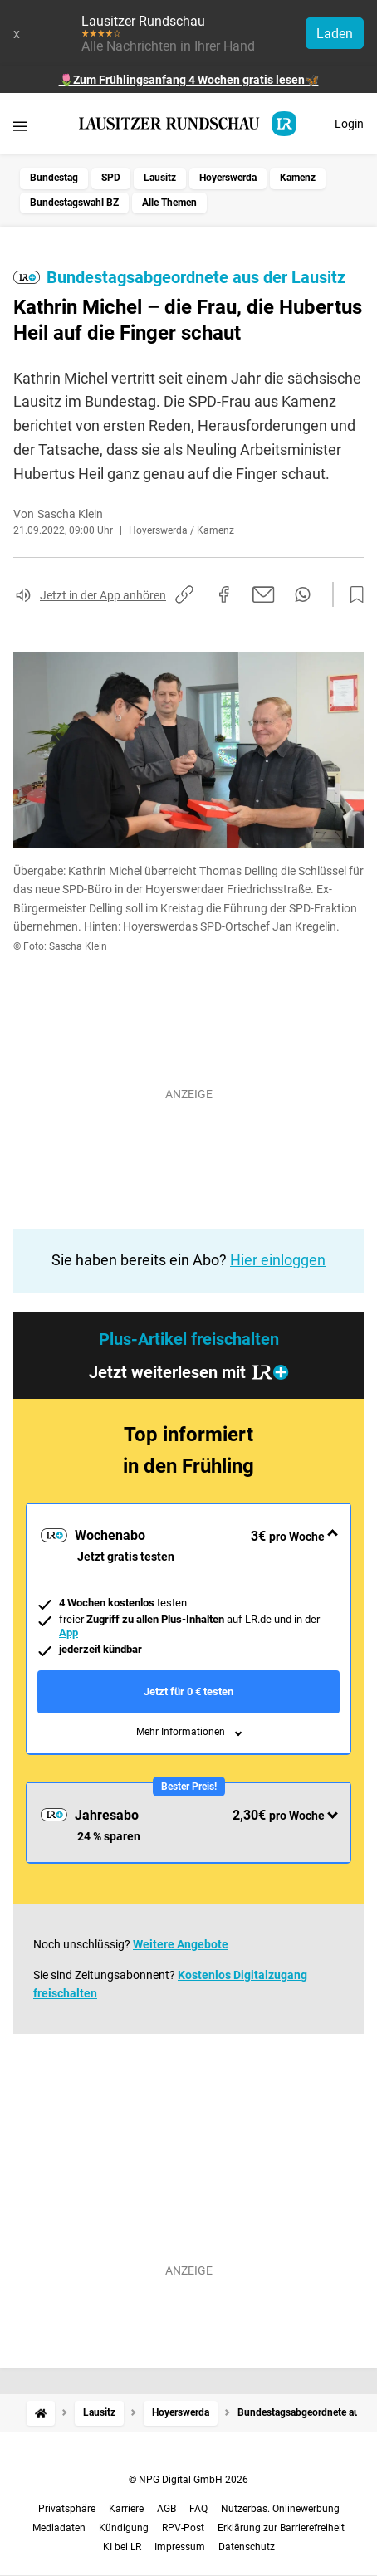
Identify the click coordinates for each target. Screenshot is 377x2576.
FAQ (198, 2509)
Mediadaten (59, 2528)
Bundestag (54, 177)
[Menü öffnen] (20, 126)
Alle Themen (169, 202)
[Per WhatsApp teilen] (302, 594)
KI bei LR (122, 2547)
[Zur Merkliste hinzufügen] (352, 595)
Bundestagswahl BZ (74, 202)
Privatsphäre (66, 2509)
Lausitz (160, 177)
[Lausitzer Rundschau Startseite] (188, 123)
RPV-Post (183, 2528)
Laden (334, 34)
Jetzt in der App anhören (103, 595)
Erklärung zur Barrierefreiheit (281, 2528)
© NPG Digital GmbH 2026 (188, 2480)
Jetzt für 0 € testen (188, 1691)
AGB (166, 2509)
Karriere (126, 2509)
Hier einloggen (278, 1259)
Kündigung (124, 2528)
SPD (110, 177)
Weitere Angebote (180, 1944)
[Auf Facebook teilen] (224, 594)
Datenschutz (246, 2547)
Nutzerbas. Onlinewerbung (280, 2509)
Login (349, 123)
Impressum (179, 2547)
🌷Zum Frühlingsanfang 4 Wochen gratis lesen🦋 (189, 79)
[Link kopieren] (184, 594)
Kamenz (298, 177)
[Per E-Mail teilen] (263, 594)
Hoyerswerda (228, 177)
